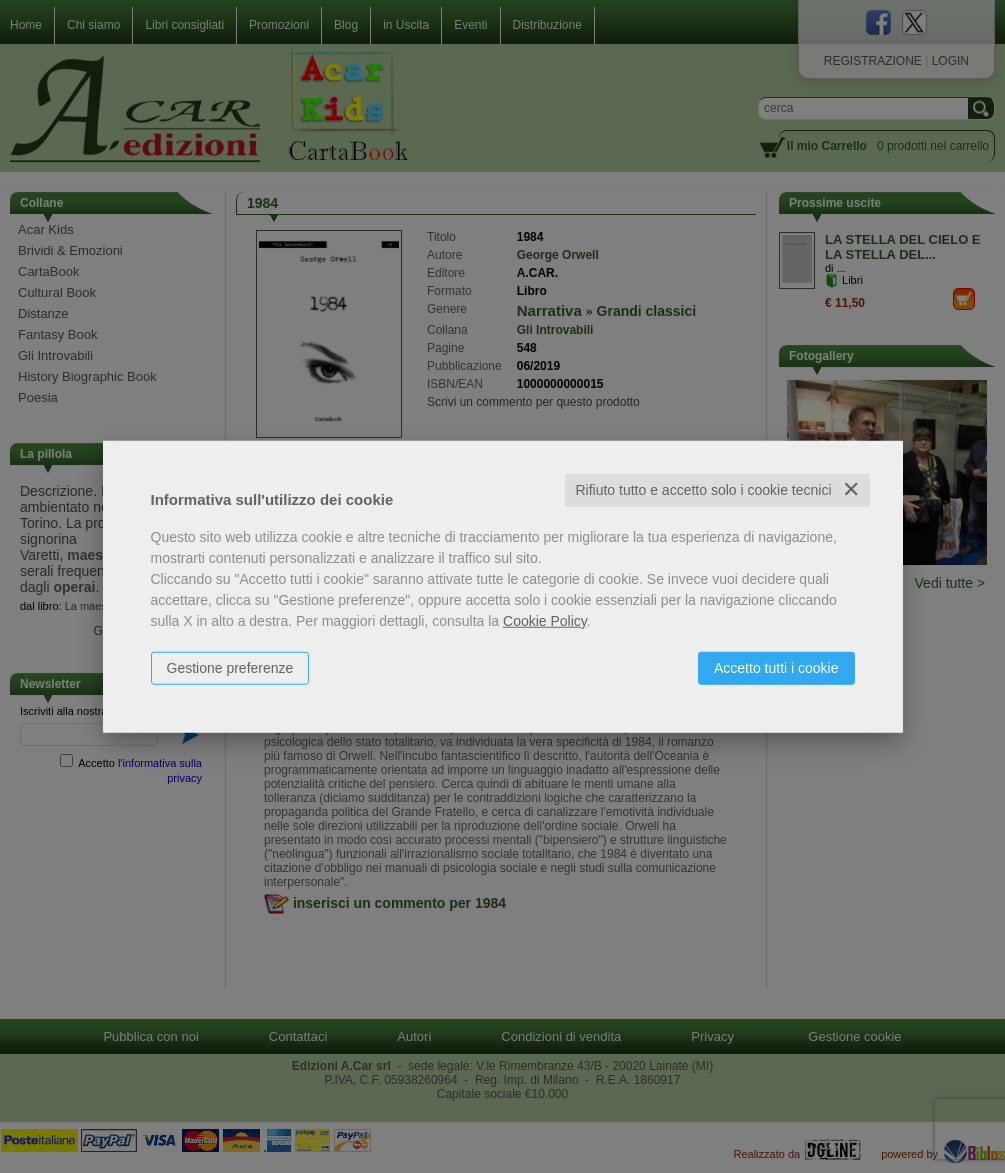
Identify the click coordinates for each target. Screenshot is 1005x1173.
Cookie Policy (545, 621)
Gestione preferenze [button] (230, 668)
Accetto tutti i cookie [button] (776, 668)
